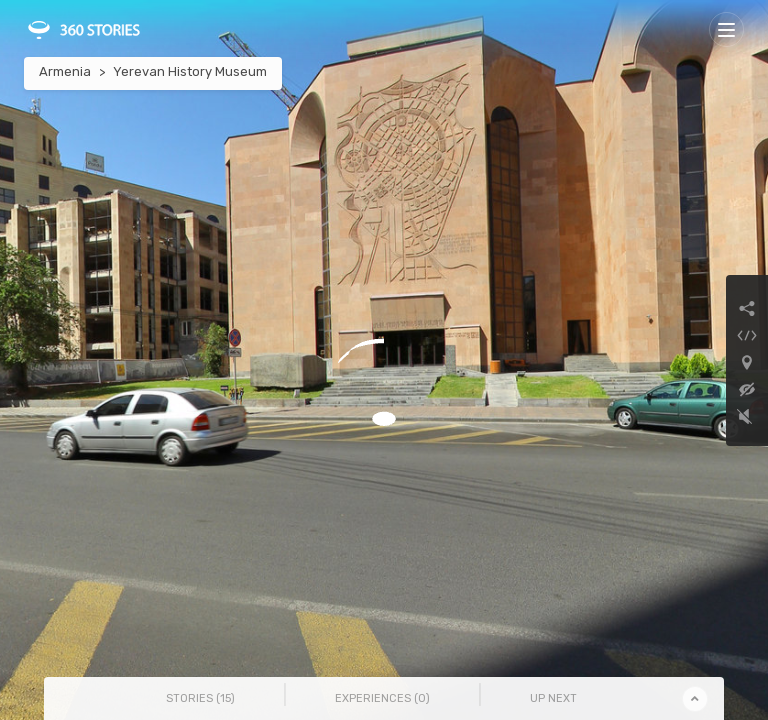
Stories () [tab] (200, 698)
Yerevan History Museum (190, 71)
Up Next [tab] (553, 698)
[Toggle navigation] (726, 29)
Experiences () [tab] (382, 698)
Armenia (65, 71)
